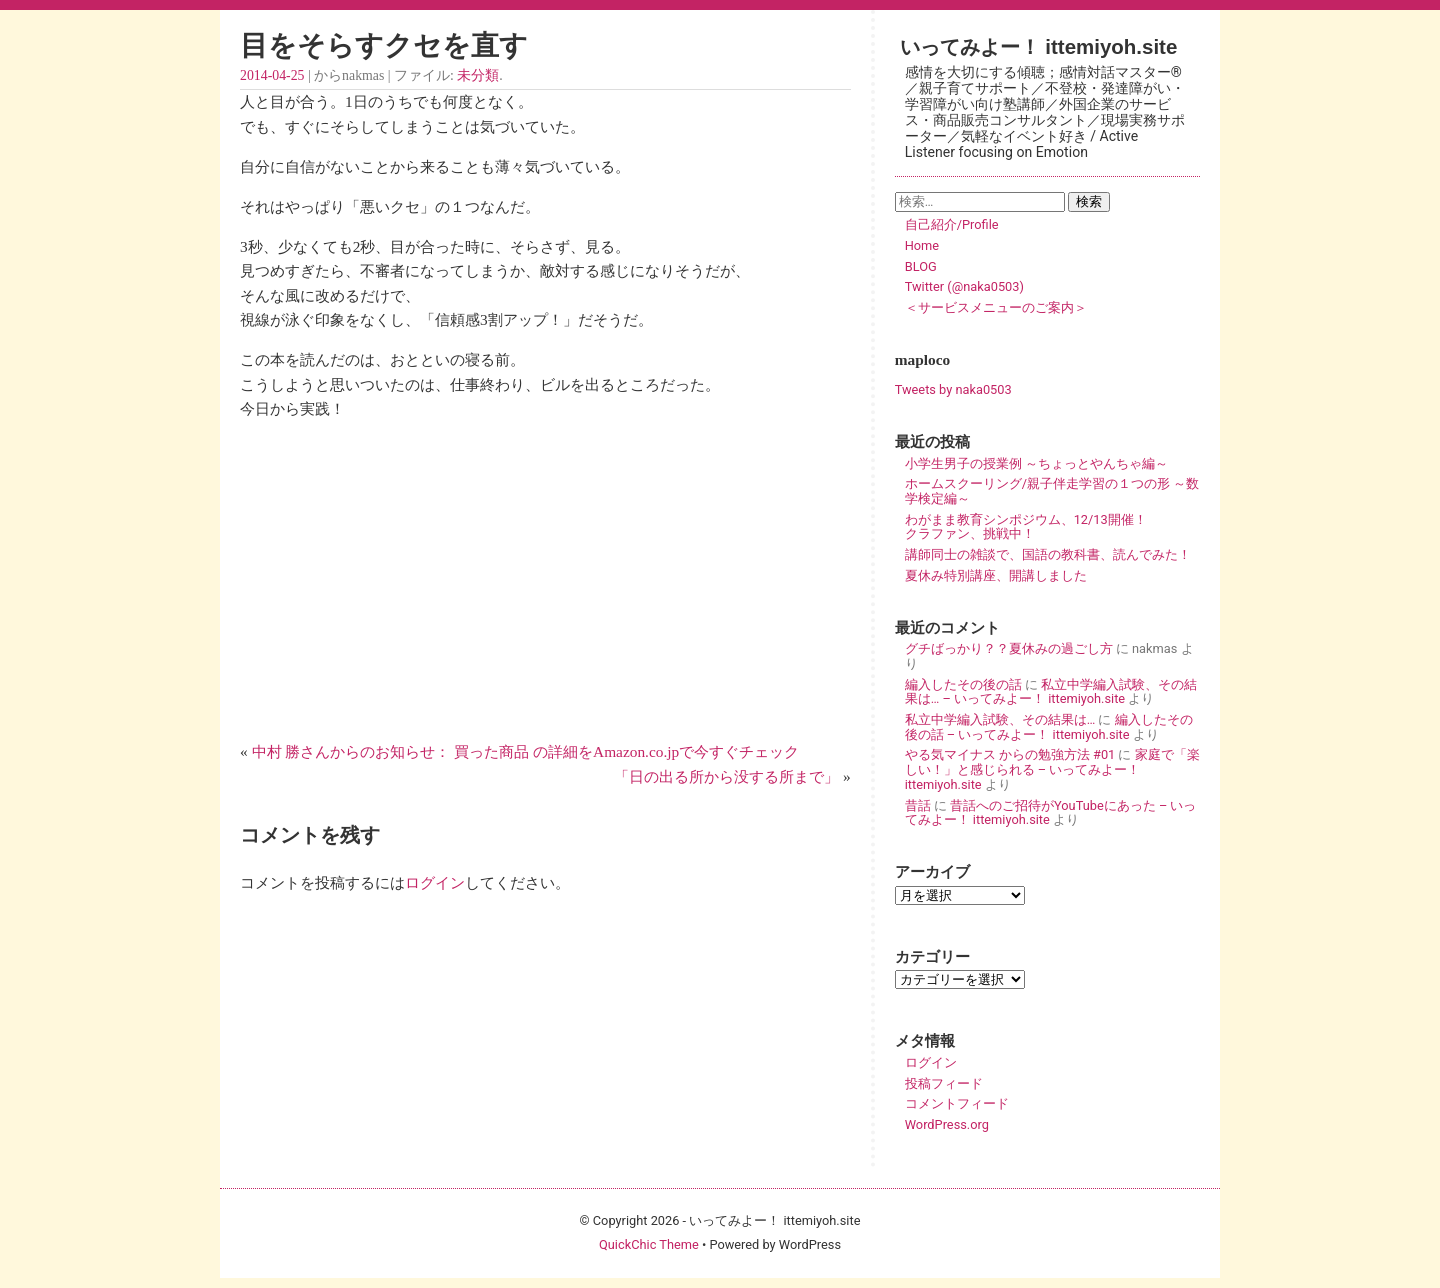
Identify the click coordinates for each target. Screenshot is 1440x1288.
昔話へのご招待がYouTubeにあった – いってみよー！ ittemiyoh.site (1051, 813)
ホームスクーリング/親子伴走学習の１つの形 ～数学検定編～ (1052, 491)
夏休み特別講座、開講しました (996, 575)
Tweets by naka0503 (953, 389)
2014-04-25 (272, 75)
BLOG (921, 266)
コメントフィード (957, 1103)
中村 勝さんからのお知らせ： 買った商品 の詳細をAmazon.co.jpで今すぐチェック (526, 751)
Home (922, 245)
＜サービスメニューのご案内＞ (996, 307)
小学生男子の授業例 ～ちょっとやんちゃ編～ (1036, 463)
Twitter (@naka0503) (964, 286)
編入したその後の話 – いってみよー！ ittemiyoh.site (1049, 727)
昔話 (918, 805)
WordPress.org (947, 1124)
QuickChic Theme (649, 1244)
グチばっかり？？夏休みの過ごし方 (1009, 648)
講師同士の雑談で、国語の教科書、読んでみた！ (1048, 554)
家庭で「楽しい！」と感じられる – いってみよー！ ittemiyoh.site (1052, 769)
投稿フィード (944, 1083)
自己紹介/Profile (952, 224)
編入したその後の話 (963, 684)
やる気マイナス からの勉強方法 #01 (1010, 754)
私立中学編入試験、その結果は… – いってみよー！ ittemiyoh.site (1051, 692)
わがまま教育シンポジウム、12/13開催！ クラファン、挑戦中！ (1052, 527)
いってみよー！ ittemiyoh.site (1039, 46)
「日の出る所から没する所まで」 (726, 776)
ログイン (435, 882)
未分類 (478, 75)
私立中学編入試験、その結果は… (1000, 719)
